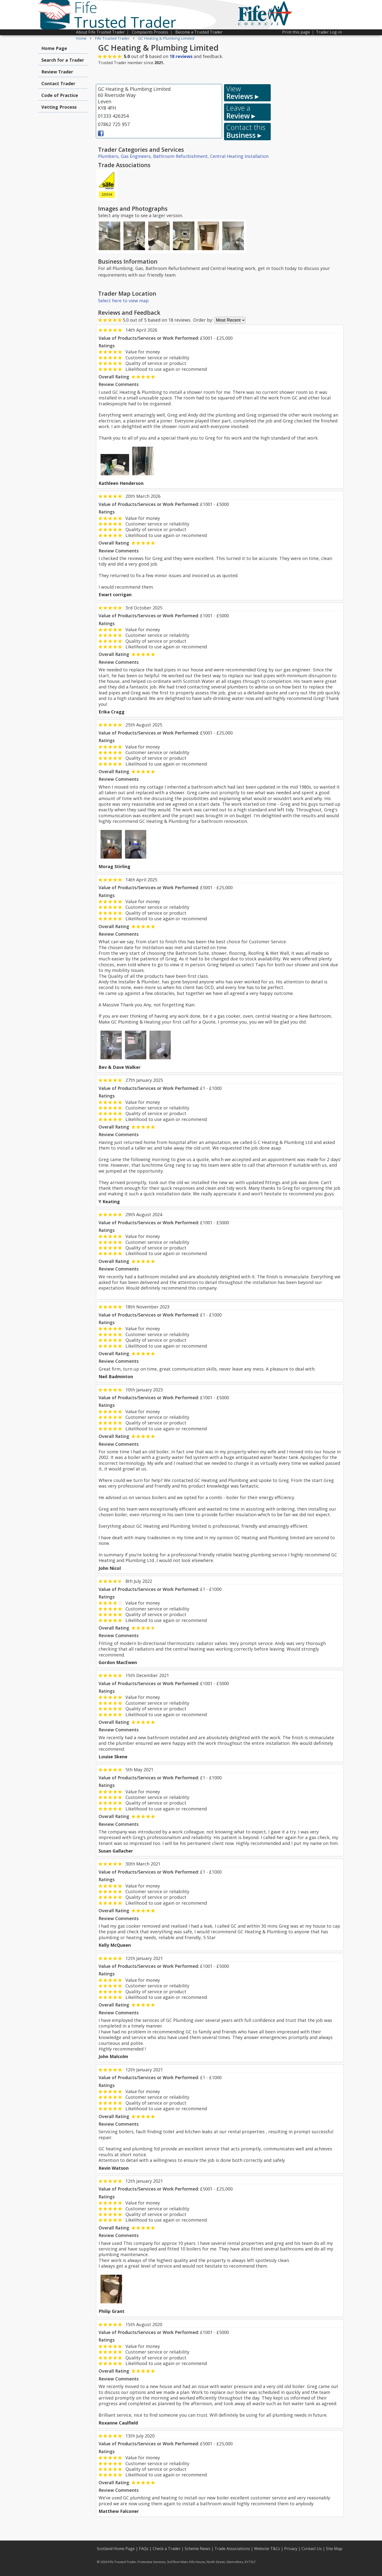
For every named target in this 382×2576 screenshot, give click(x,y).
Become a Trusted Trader (199, 32)
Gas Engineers (136, 156)
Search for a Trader (62, 60)
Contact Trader (58, 83)
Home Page (54, 48)
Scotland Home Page (116, 2548)
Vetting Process (59, 107)
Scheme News (197, 2548)
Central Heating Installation (239, 156)
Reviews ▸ (242, 92)
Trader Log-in (329, 32)
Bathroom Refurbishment (180, 156)
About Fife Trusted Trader (100, 32)
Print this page (296, 32)
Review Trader (57, 72)
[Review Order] (230, 320)
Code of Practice (59, 95)
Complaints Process (150, 32)
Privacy (290, 2548)
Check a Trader (166, 2548)
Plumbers (108, 156)
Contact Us (312, 2548)
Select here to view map (123, 300)
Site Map (334, 2548)
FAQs (143, 2548)
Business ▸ (245, 131)
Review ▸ (240, 112)
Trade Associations (232, 2548)
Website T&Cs (267, 2548)
